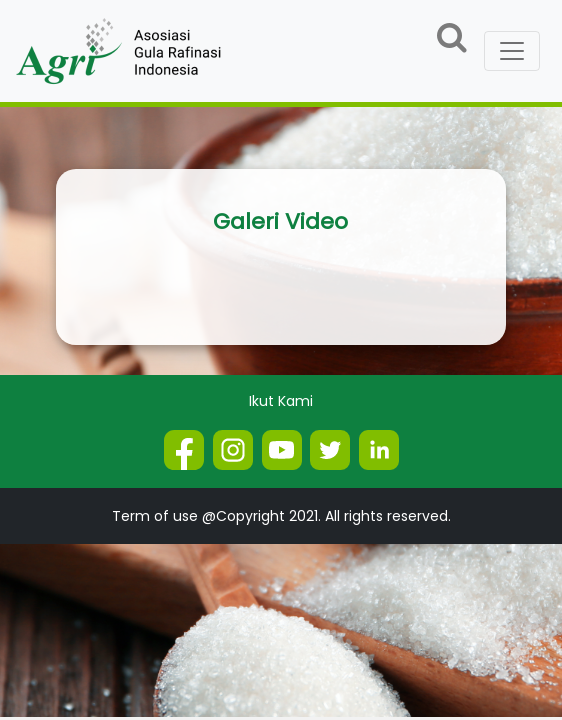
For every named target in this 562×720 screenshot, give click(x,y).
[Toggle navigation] (512, 51)
